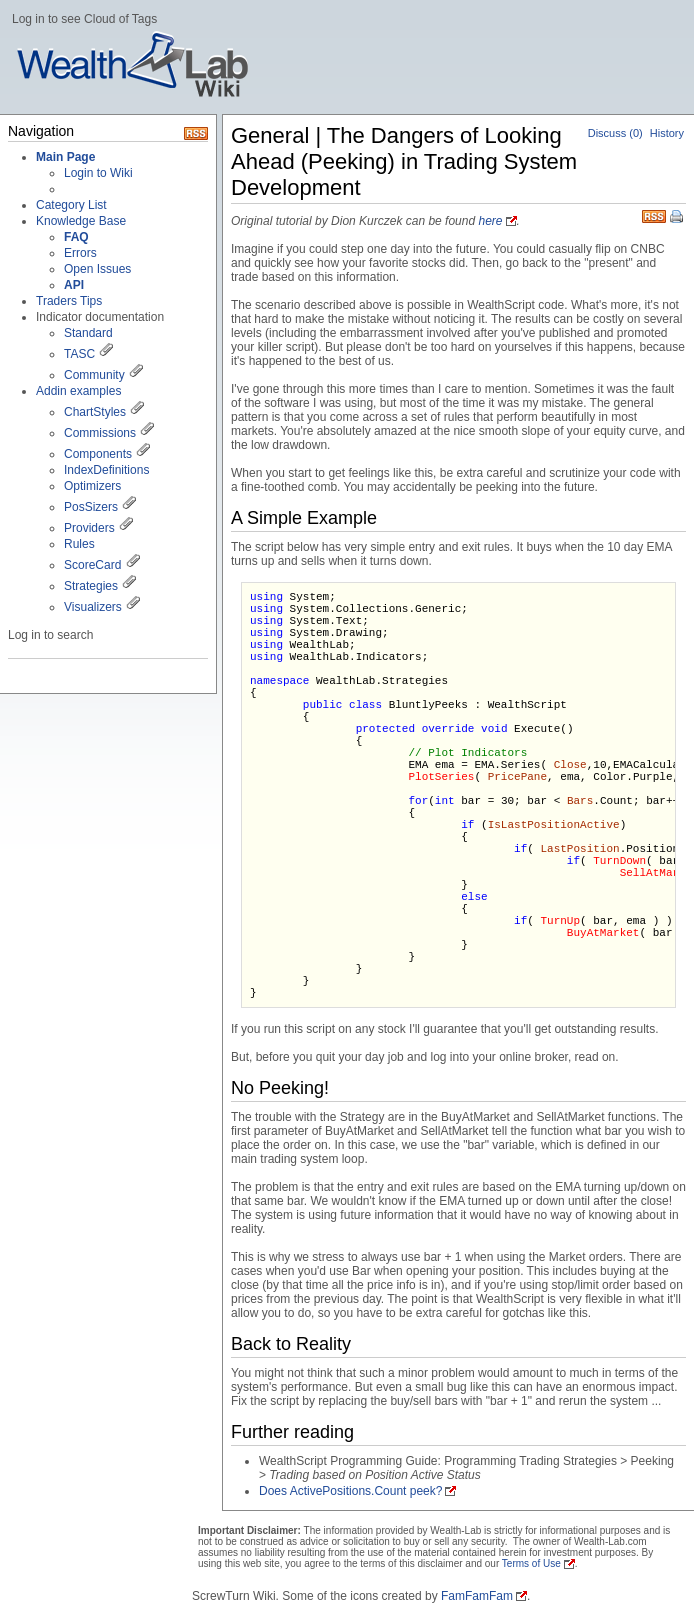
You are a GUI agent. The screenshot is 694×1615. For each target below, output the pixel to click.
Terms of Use (531, 1563)
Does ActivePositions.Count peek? (350, 1491)
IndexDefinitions (106, 470)
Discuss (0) (615, 133)
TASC (79, 354)
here (490, 221)
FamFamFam (477, 1596)
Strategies (91, 586)
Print (678, 218)
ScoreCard (92, 565)
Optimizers (92, 486)
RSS (654, 214)
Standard (88, 333)
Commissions (100, 433)
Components (98, 454)
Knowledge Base (81, 221)
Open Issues (97, 269)
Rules (79, 544)
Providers (89, 528)
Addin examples (78, 391)
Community (94, 375)
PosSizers (91, 507)
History (667, 133)
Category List (71, 205)
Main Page (65, 157)
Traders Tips (69, 301)
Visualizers (93, 607)
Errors (80, 253)
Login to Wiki (98, 173)
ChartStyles (95, 412)
